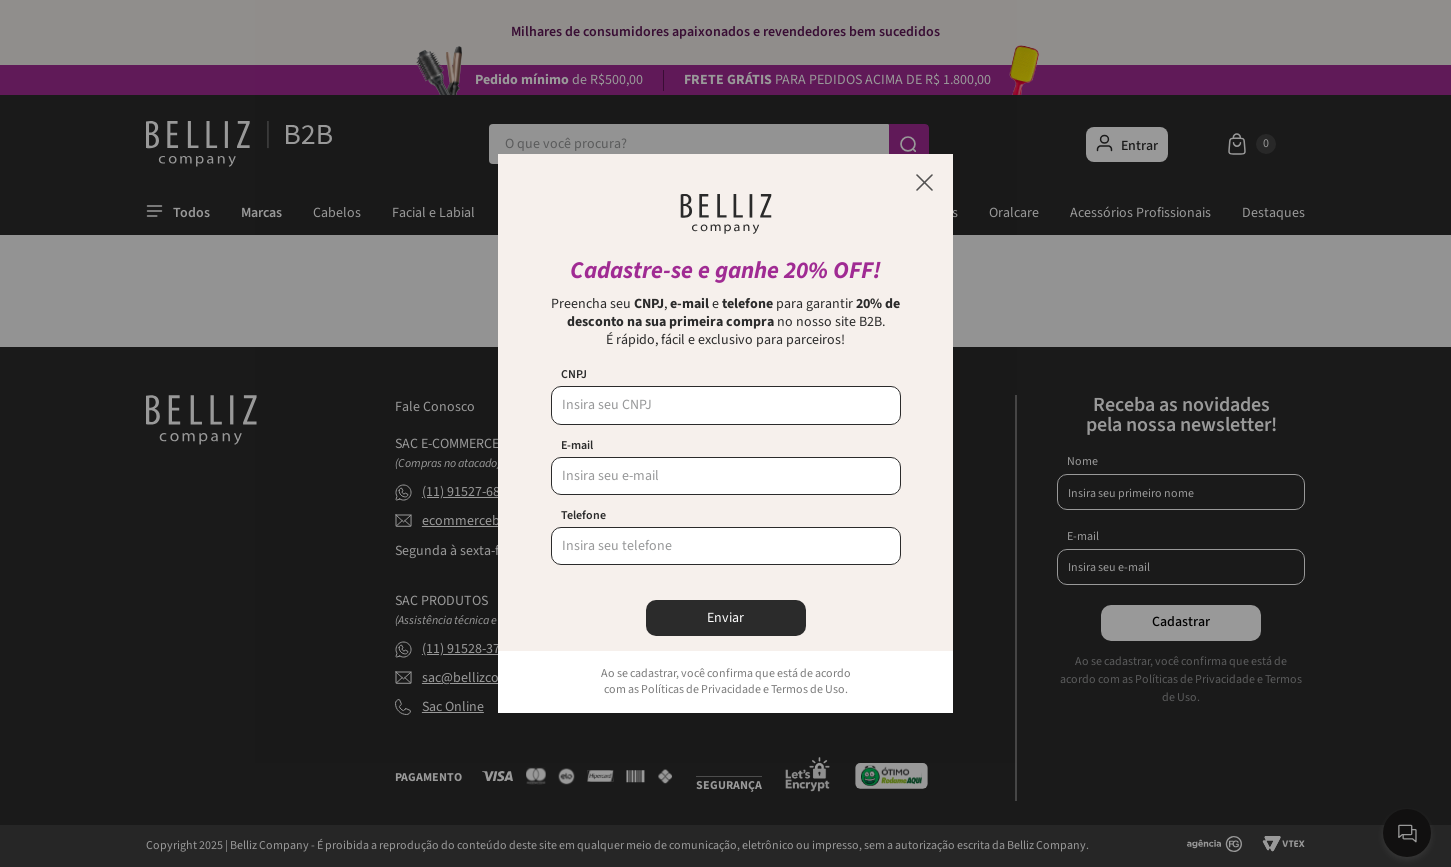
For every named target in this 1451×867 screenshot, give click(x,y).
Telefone (583, 516)
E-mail (577, 446)
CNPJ (574, 375)
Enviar (725, 618)
